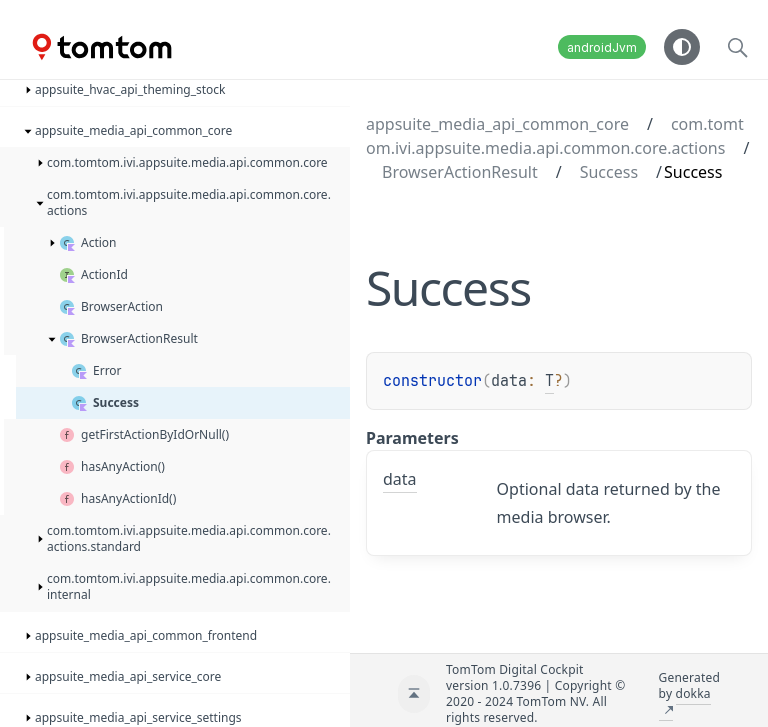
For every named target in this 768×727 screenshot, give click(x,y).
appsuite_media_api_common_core (497, 124)
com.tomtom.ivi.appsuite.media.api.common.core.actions (555, 136)
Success (609, 172)
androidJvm (602, 47)
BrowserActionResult (460, 172)
